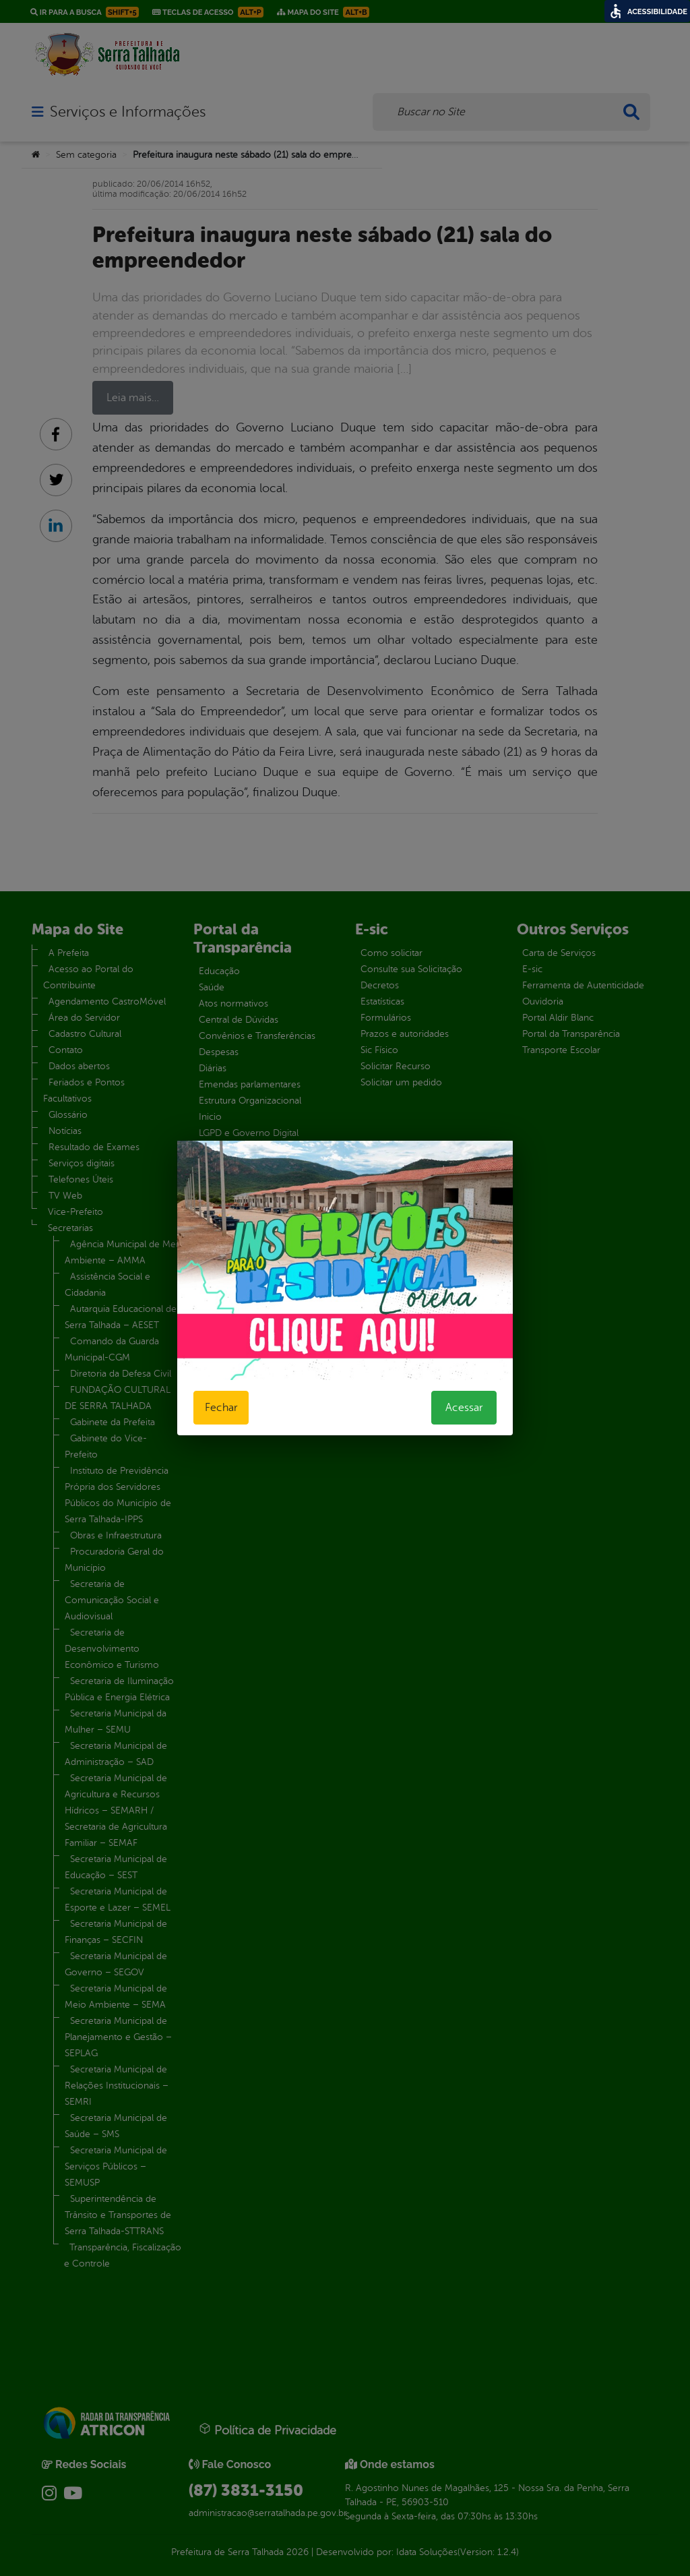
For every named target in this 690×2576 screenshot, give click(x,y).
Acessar (463, 1408)
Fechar (221, 1408)
